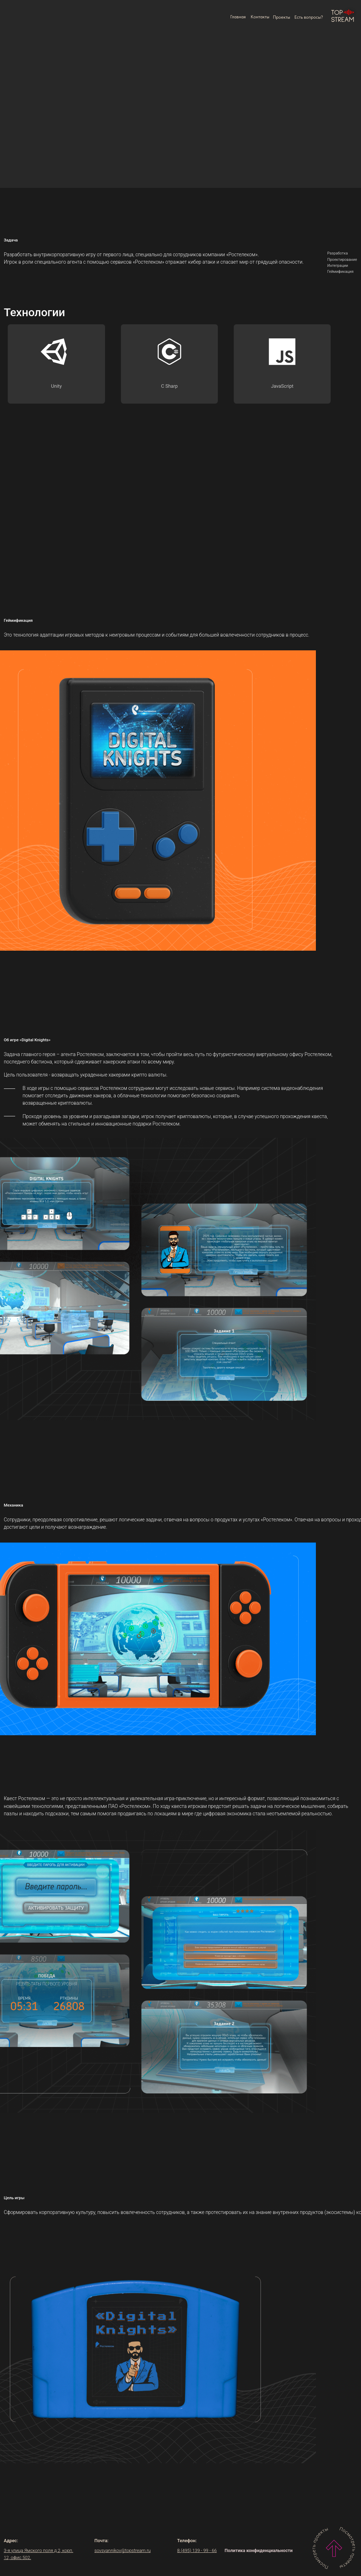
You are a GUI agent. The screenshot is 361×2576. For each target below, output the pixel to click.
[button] (309, 17)
